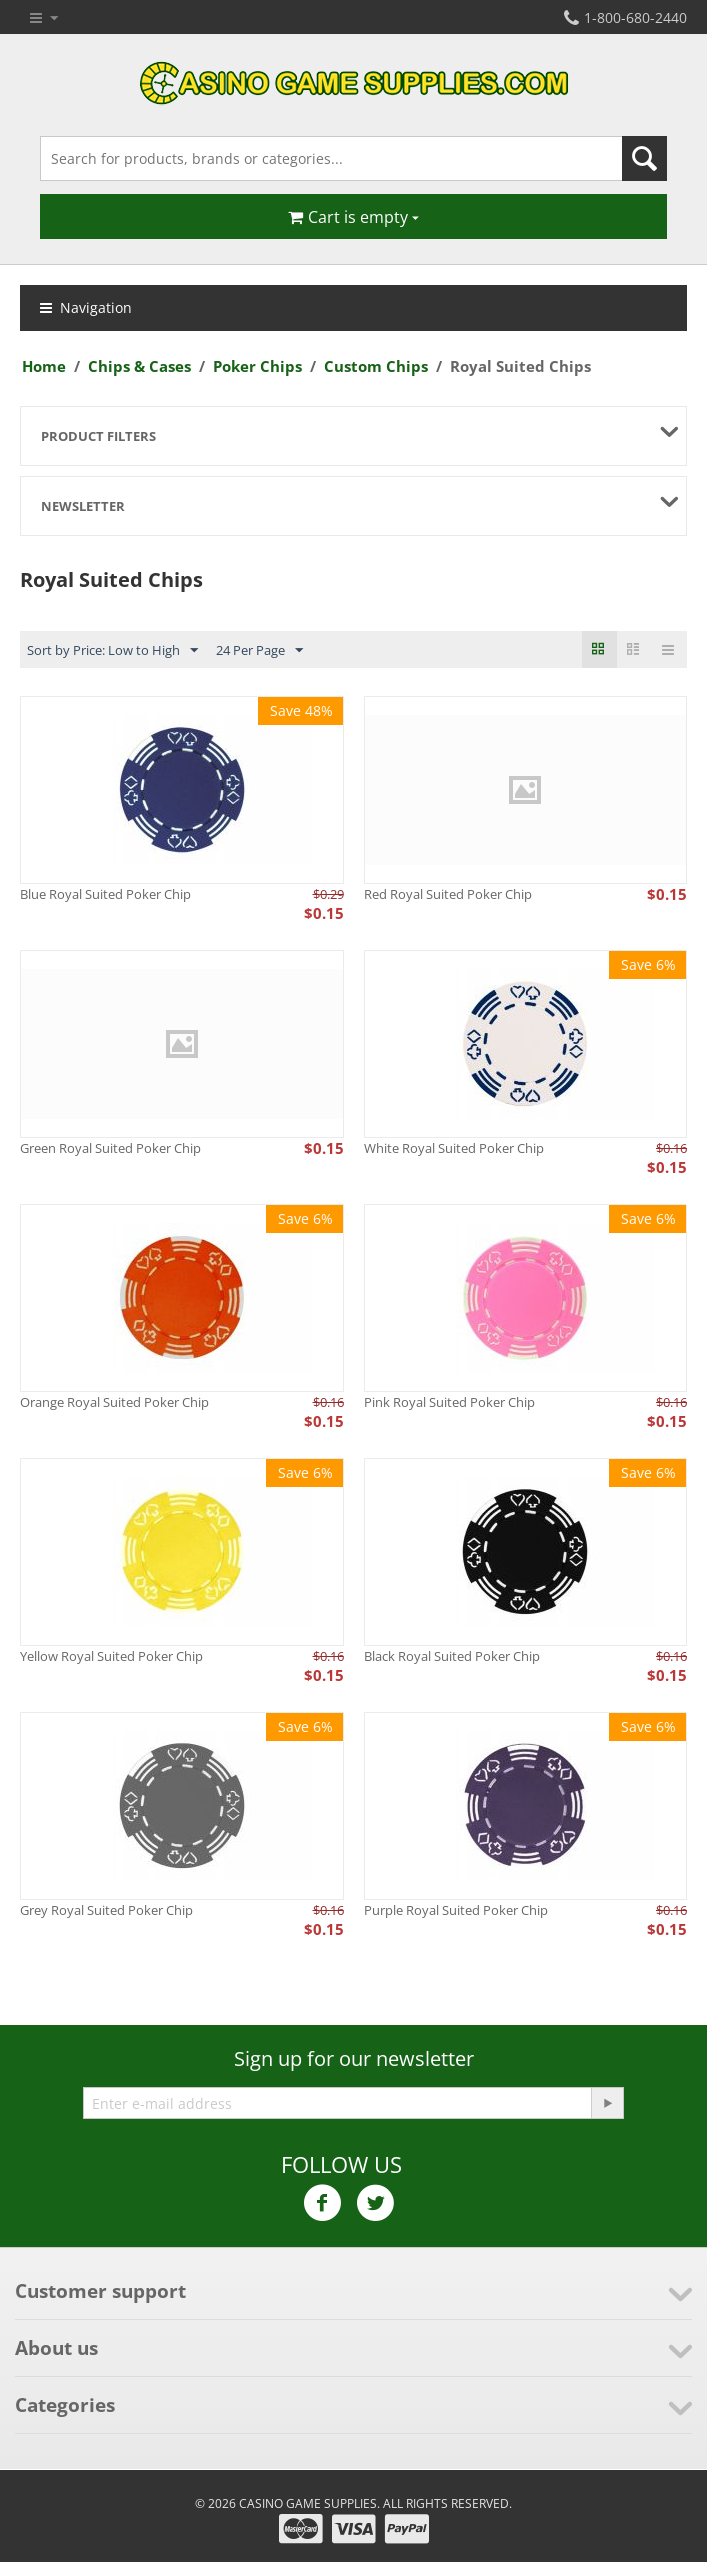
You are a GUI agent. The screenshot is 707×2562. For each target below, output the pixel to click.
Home (44, 366)
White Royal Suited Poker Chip (454, 1148)
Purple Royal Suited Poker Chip (456, 1910)
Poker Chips (257, 366)
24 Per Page (259, 651)
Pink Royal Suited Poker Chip (449, 1402)
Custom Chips (376, 366)
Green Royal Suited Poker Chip (110, 1148)
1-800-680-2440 (625, 17)
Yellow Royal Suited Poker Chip (111, 1656)
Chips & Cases (139, 366)
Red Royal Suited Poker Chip (448, 894)
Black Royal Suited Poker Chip (452, 1656)
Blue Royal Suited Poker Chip (105, 894)
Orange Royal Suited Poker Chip (114, 1402)
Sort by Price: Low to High (112, 651)
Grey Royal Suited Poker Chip (106, 1910)
